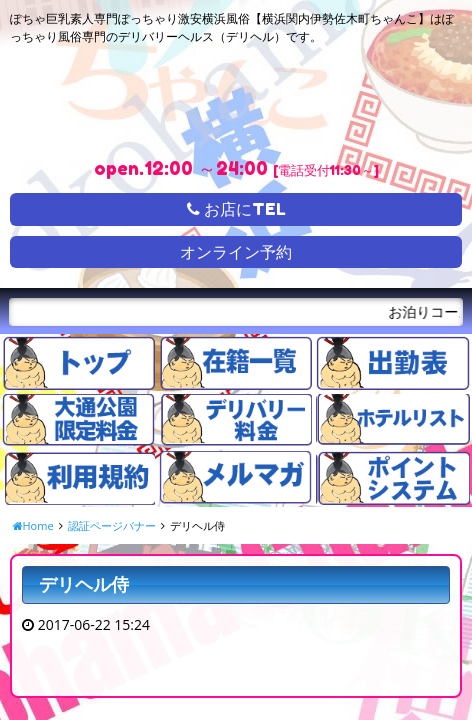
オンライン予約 (236, 252)
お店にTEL (236, 209)
